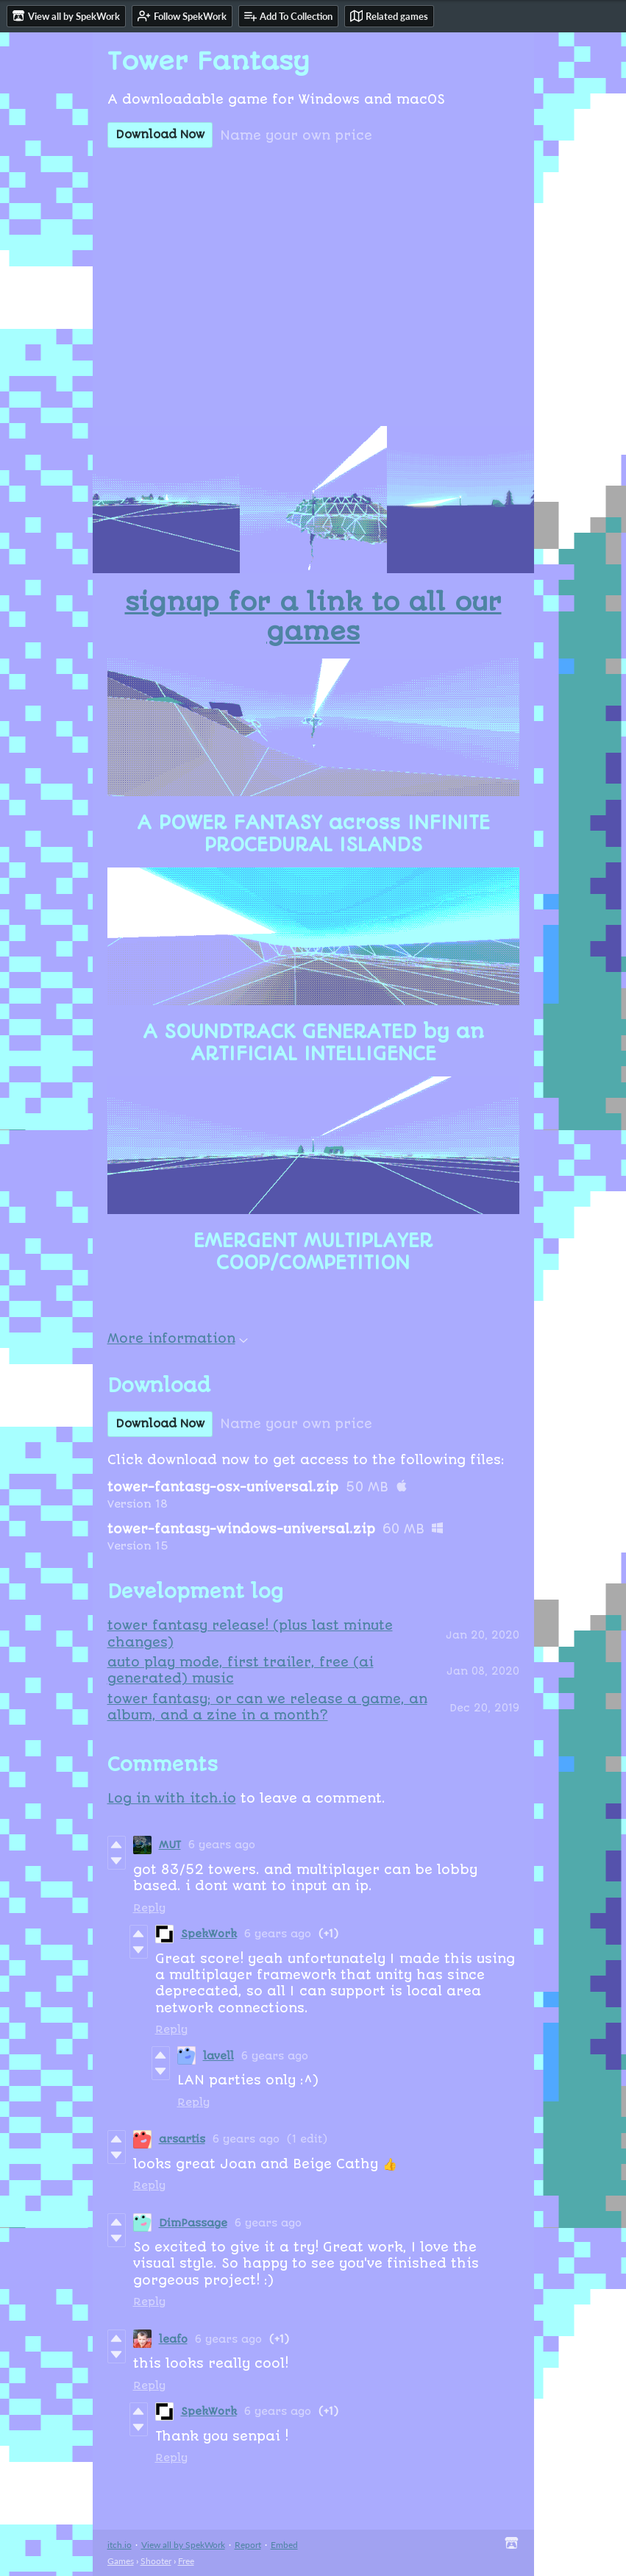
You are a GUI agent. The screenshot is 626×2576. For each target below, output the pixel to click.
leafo (173, 2339)
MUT (170, 1845)
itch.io (119, 2544)
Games (120, 2560)
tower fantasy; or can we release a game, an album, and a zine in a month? (267, 1707)
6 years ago (221, 1845)
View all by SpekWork (183, 2544)
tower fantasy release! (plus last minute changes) (250, 1633)
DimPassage (193, 2223)
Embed (284, 2544)
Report (248, 2544)
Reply (149, 1908)
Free (186, 2560)
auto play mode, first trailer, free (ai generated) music (240, 1670)
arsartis (182, 2139)
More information (177, 1338)
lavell (218, 2056)
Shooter (156, 2560)
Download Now (159, 134)
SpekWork (209, 1934)
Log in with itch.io (171, 1798)
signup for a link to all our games (313, 617)
